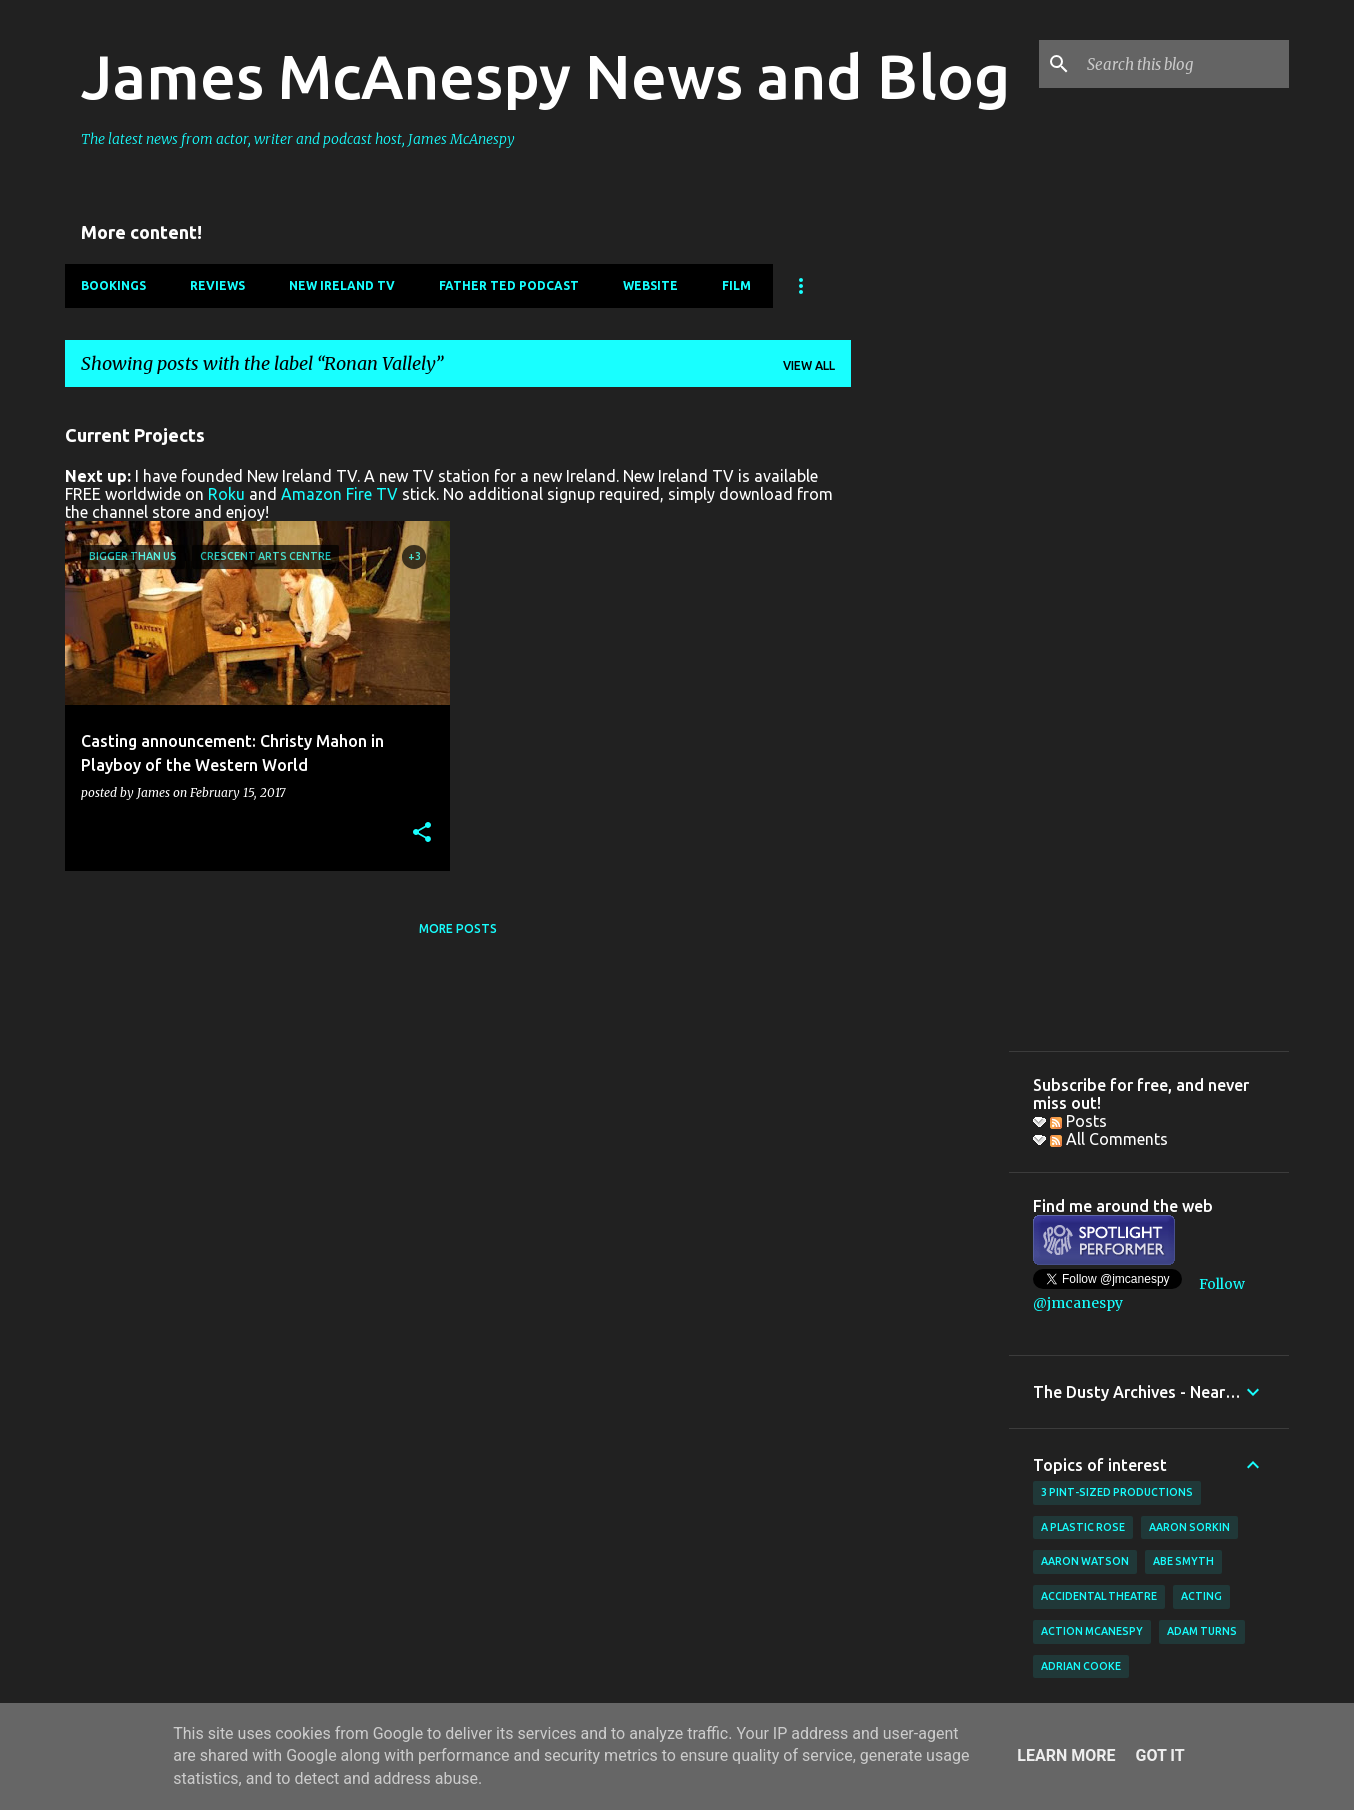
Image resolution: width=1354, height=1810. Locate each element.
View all (809, 365)
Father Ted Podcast (509, 285)
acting (1201, 1596)
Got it (1159, 1755)
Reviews (217, 285)
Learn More (1066, 1755)
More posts (458, 928)
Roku (226, 494)
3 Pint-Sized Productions (1117, 1492)
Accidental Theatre (1099, 1596)
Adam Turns (1202, 1631)
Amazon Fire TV (339, 494)
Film (736, 285)
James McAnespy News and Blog (545, 76)
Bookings (113, 285)
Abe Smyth (1183, 1561)
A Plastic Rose (1083, 1527)
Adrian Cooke (1081, 1666)
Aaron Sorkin (1189, 1527)
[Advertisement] (930, 703)
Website (650, 285)
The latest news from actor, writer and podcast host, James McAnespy (298, 139)
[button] (422, 833)
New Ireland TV (342, 285)
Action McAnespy (1092, 1631)
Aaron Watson (1085, 1561)
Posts (1078, 1121)
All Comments (1109, 1139)
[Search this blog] (1184, 64)
